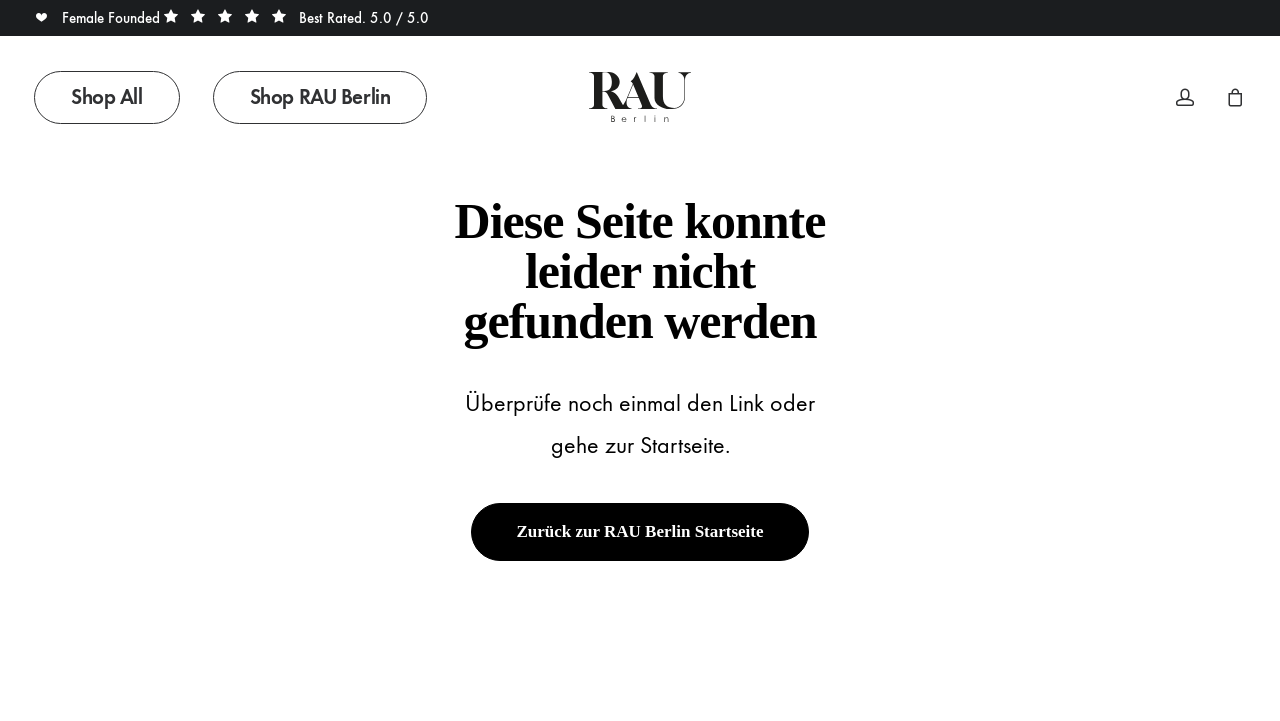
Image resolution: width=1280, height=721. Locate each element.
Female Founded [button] (99, 18)
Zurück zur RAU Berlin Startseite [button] (639, 531)
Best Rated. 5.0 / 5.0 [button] (296, 18)
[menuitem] (114, 97)
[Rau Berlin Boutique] (639, 97)
